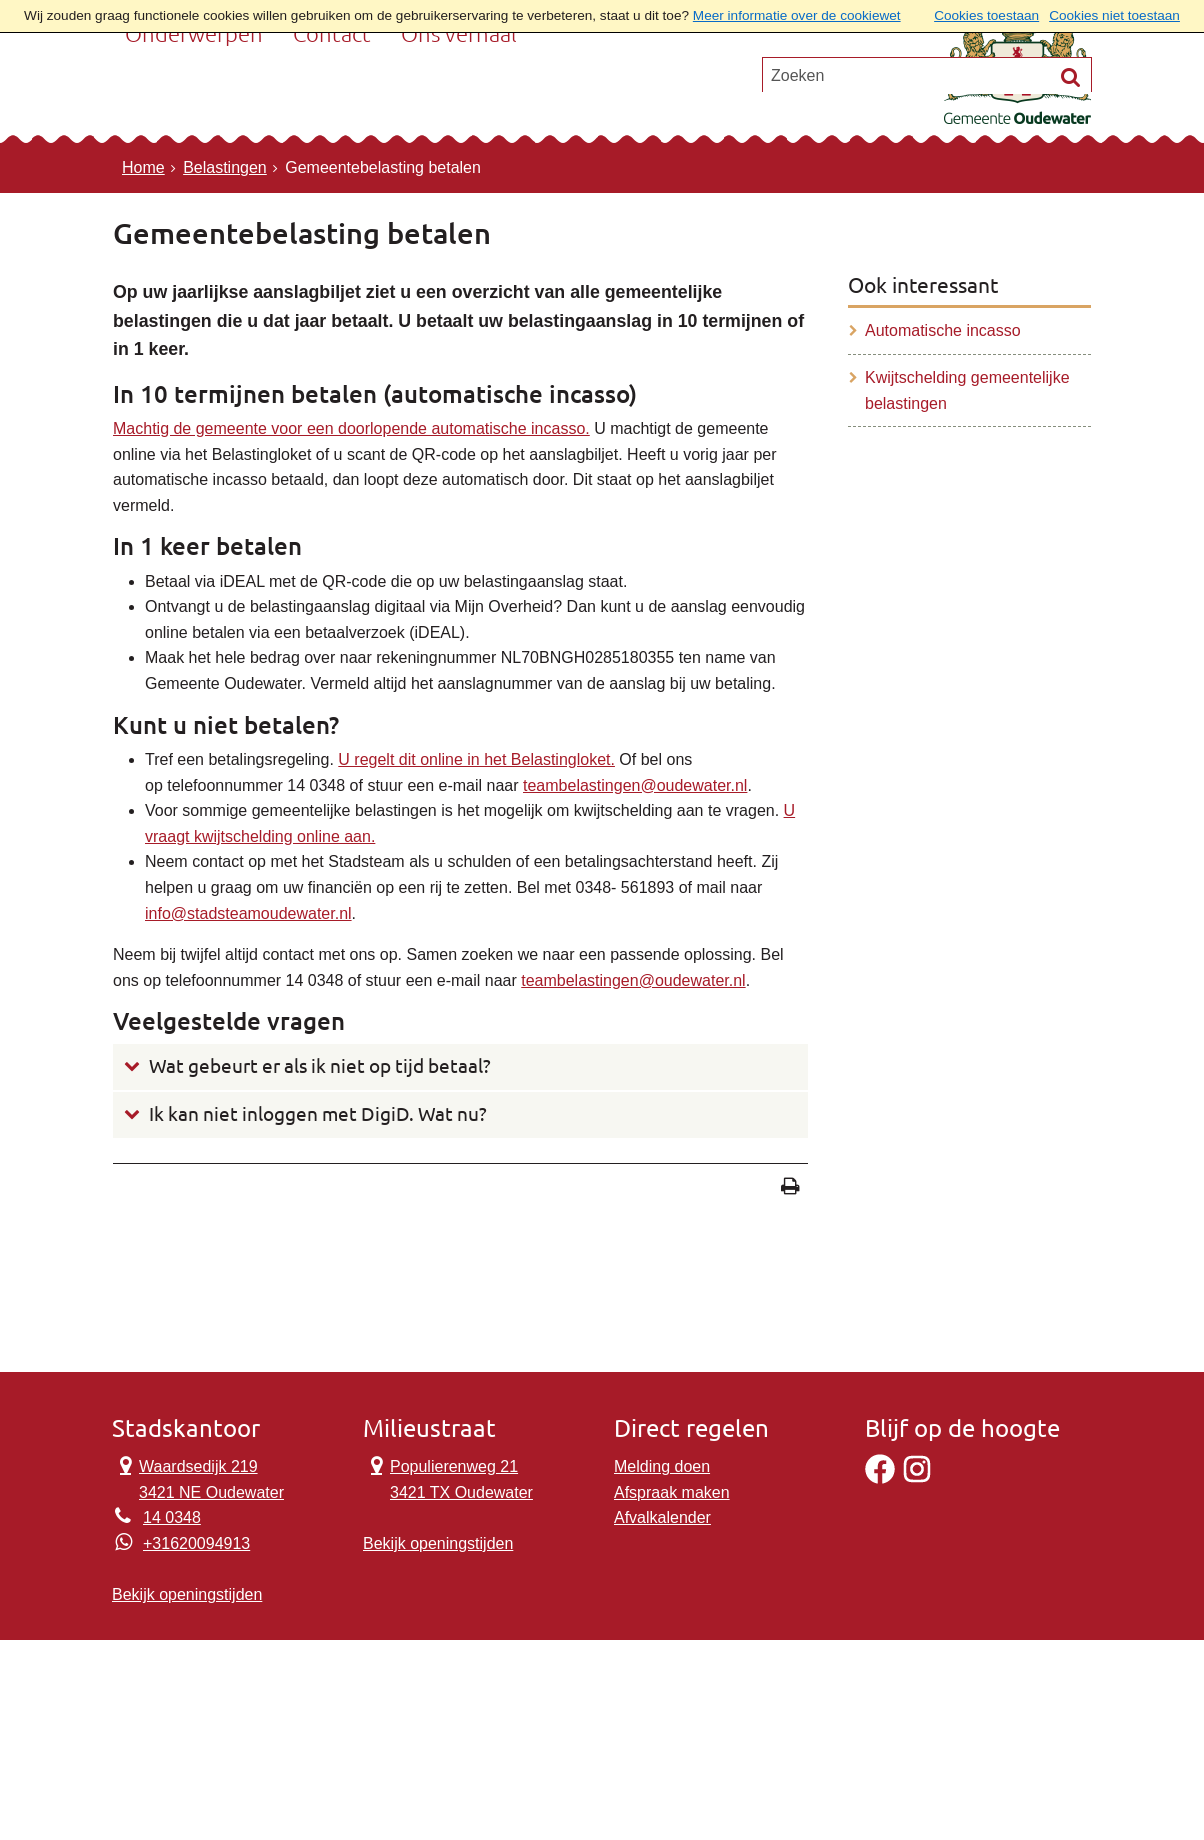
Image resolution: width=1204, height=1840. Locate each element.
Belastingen (225, 167)
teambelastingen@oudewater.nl (635, 785)
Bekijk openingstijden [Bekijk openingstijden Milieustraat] (438, 1543)
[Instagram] (917, 1478)
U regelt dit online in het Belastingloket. (476, 759)
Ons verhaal (460, 94)
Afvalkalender (662, 1517)
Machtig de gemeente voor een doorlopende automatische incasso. (351, 428)
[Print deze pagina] (790, 1188)
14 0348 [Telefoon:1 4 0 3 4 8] (172, 1517)
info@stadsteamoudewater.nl (248, 913)
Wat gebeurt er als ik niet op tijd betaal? (320, 1066)
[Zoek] (1071, 170)
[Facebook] (880, 1478)
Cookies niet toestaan (1114, 15)
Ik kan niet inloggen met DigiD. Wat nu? (318, 1114)
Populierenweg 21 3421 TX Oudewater (448, 1477)
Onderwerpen (194, 94)
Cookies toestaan (986, 15)
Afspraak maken (672, 1492)
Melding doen (662, 1466)
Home (143, 167)
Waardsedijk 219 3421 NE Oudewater (198, 1477)
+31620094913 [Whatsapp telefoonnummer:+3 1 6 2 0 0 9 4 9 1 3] (196, 1543)
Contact (332, 94)
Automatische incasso (943, 330)
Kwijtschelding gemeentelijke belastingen (967, 390)
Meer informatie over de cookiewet (797, 15)
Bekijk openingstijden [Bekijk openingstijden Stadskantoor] (187, 1594)
